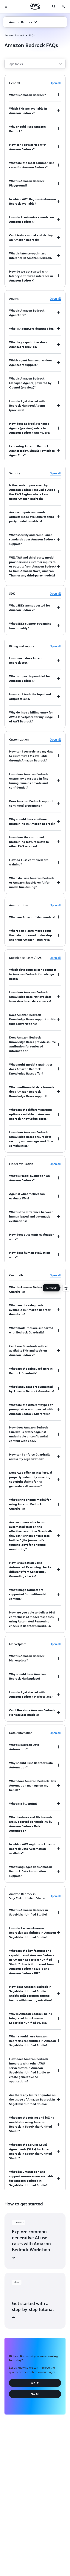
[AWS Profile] (63, 6)
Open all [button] (55, 83)
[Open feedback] (66, 1288)
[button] (23, 22)
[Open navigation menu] (6, 7)
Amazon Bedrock (14, 35)
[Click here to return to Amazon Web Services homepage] (35, 7)
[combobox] (35, 64)
